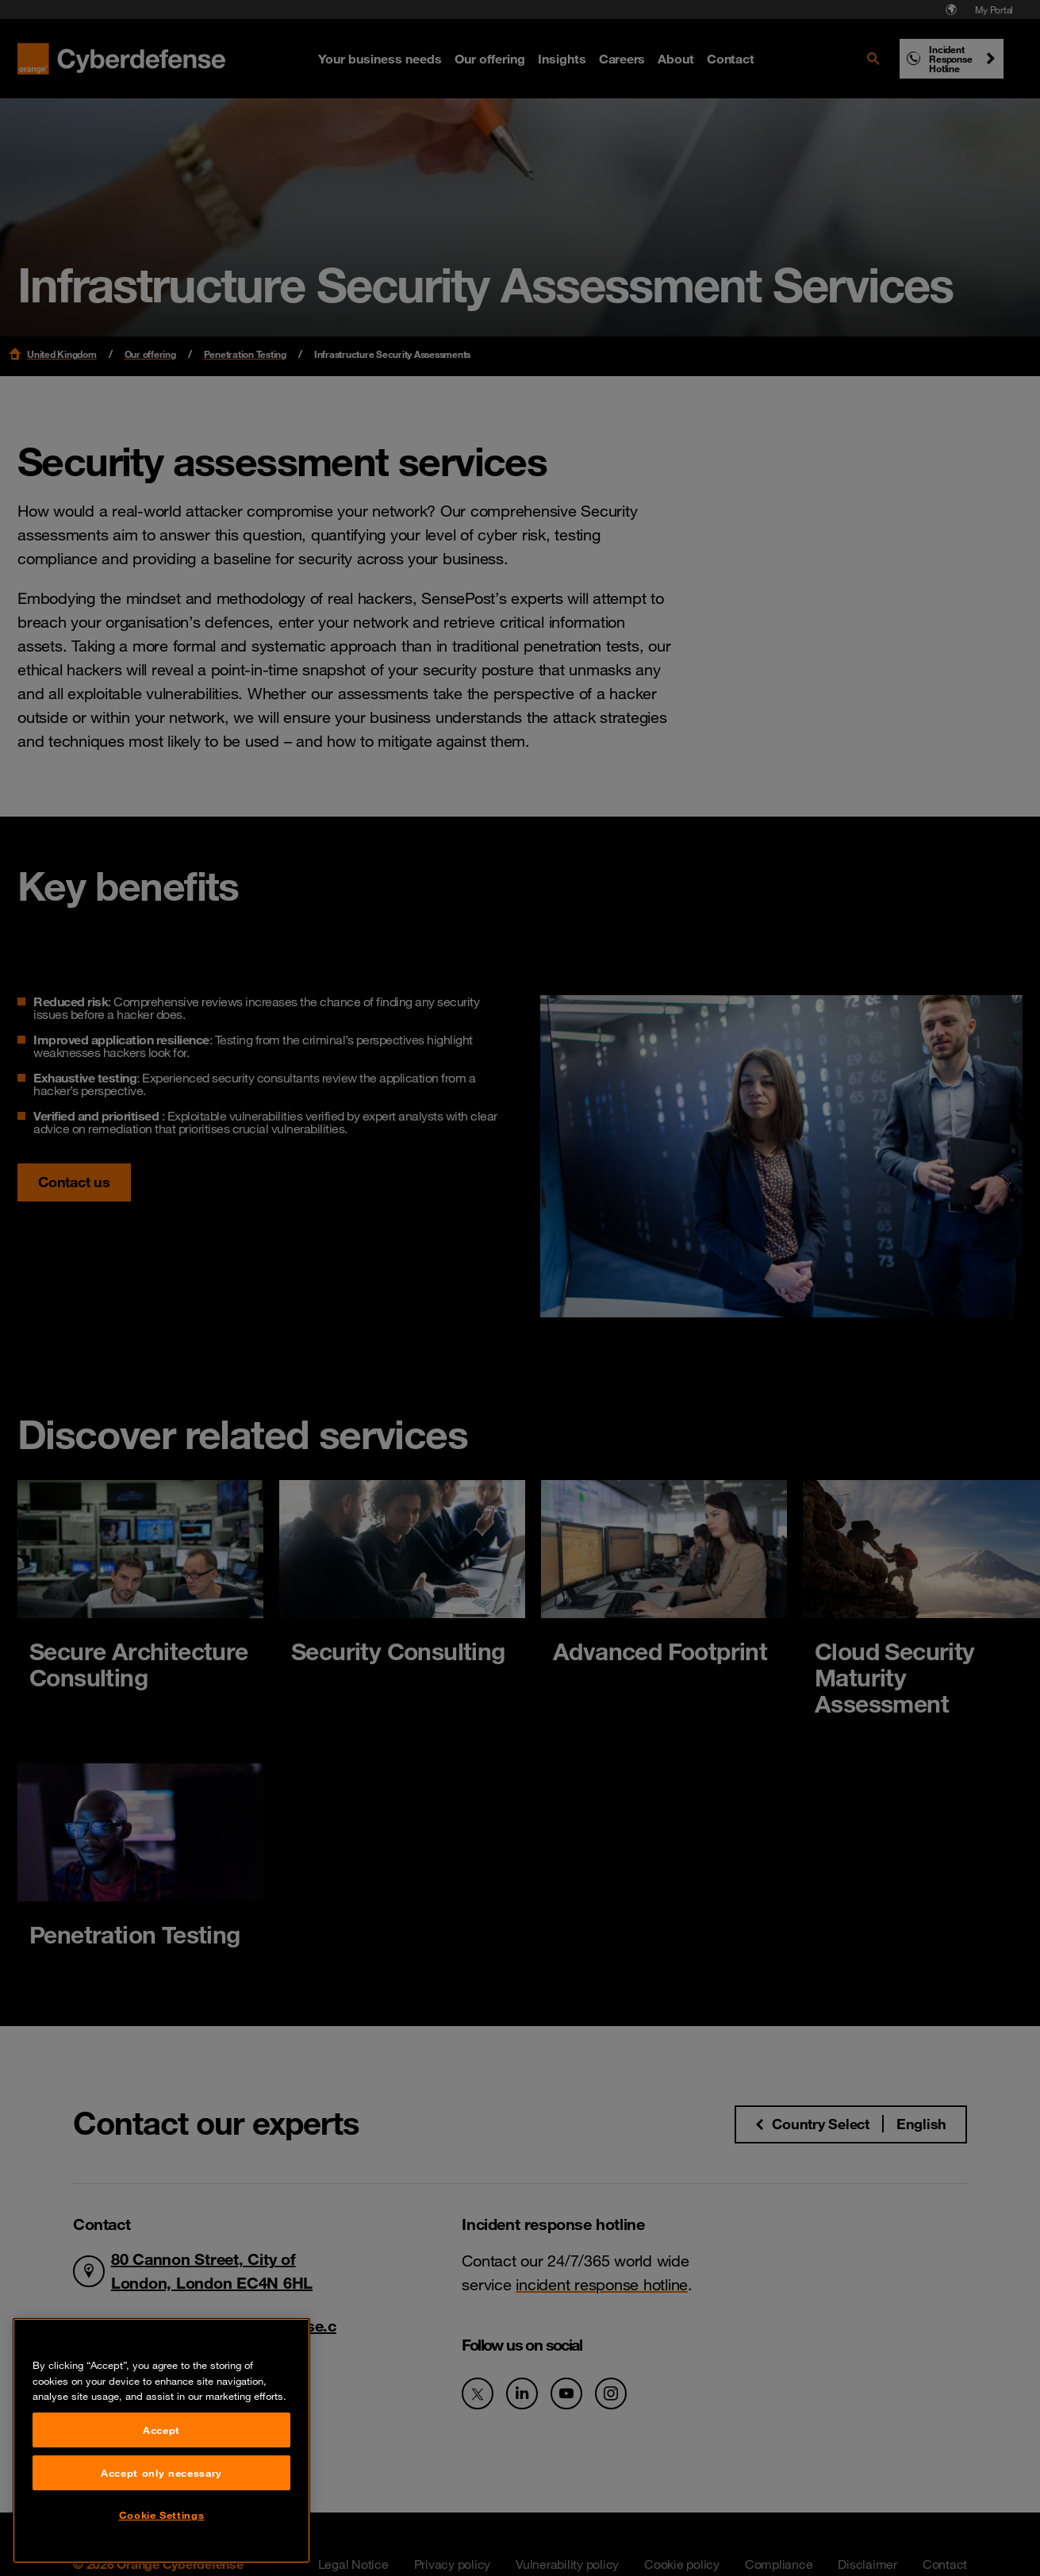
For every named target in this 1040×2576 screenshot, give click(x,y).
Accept (161, 2515)
